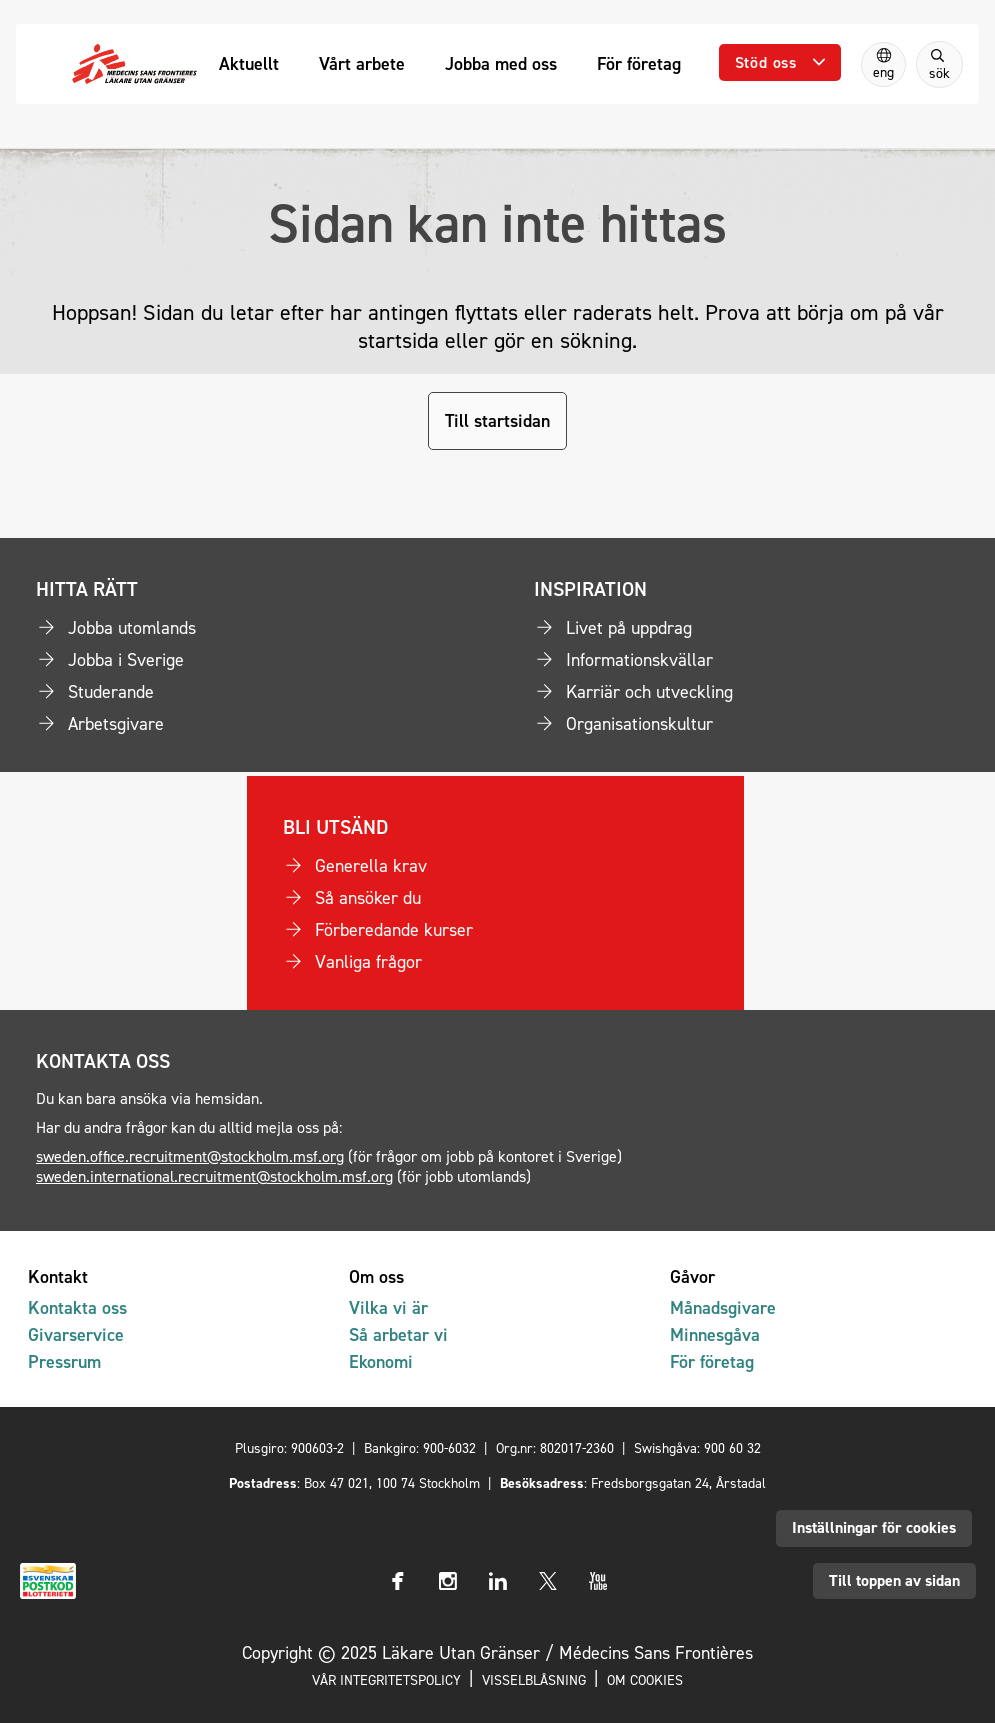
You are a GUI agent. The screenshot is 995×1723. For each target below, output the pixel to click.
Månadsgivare (723, 1307)
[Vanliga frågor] (496, 962)
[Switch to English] (883, 64)
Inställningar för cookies (874, 1527)
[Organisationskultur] (747, 724)
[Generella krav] (496, 866)
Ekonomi (381, 1361)
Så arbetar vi (398, 1334)
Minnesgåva (715, 1334)
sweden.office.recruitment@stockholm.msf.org (190, 1156)
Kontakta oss (77, 1307)
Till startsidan (497, 420)
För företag (712, 1361)
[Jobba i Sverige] (249, 660)
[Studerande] (249, 692)
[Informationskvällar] (747, 660)
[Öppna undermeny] (780, 62)
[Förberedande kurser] (496, 930)
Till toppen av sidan (894, 1580)
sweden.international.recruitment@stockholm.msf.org (214, 1176)
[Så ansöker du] (496, 898)
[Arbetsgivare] (249, 724)
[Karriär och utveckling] (747, 692)
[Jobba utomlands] (249, 628)
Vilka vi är (388, 1307)
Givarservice (76, 1334)
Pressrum (64, 1361)
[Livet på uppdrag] (747, 628)
